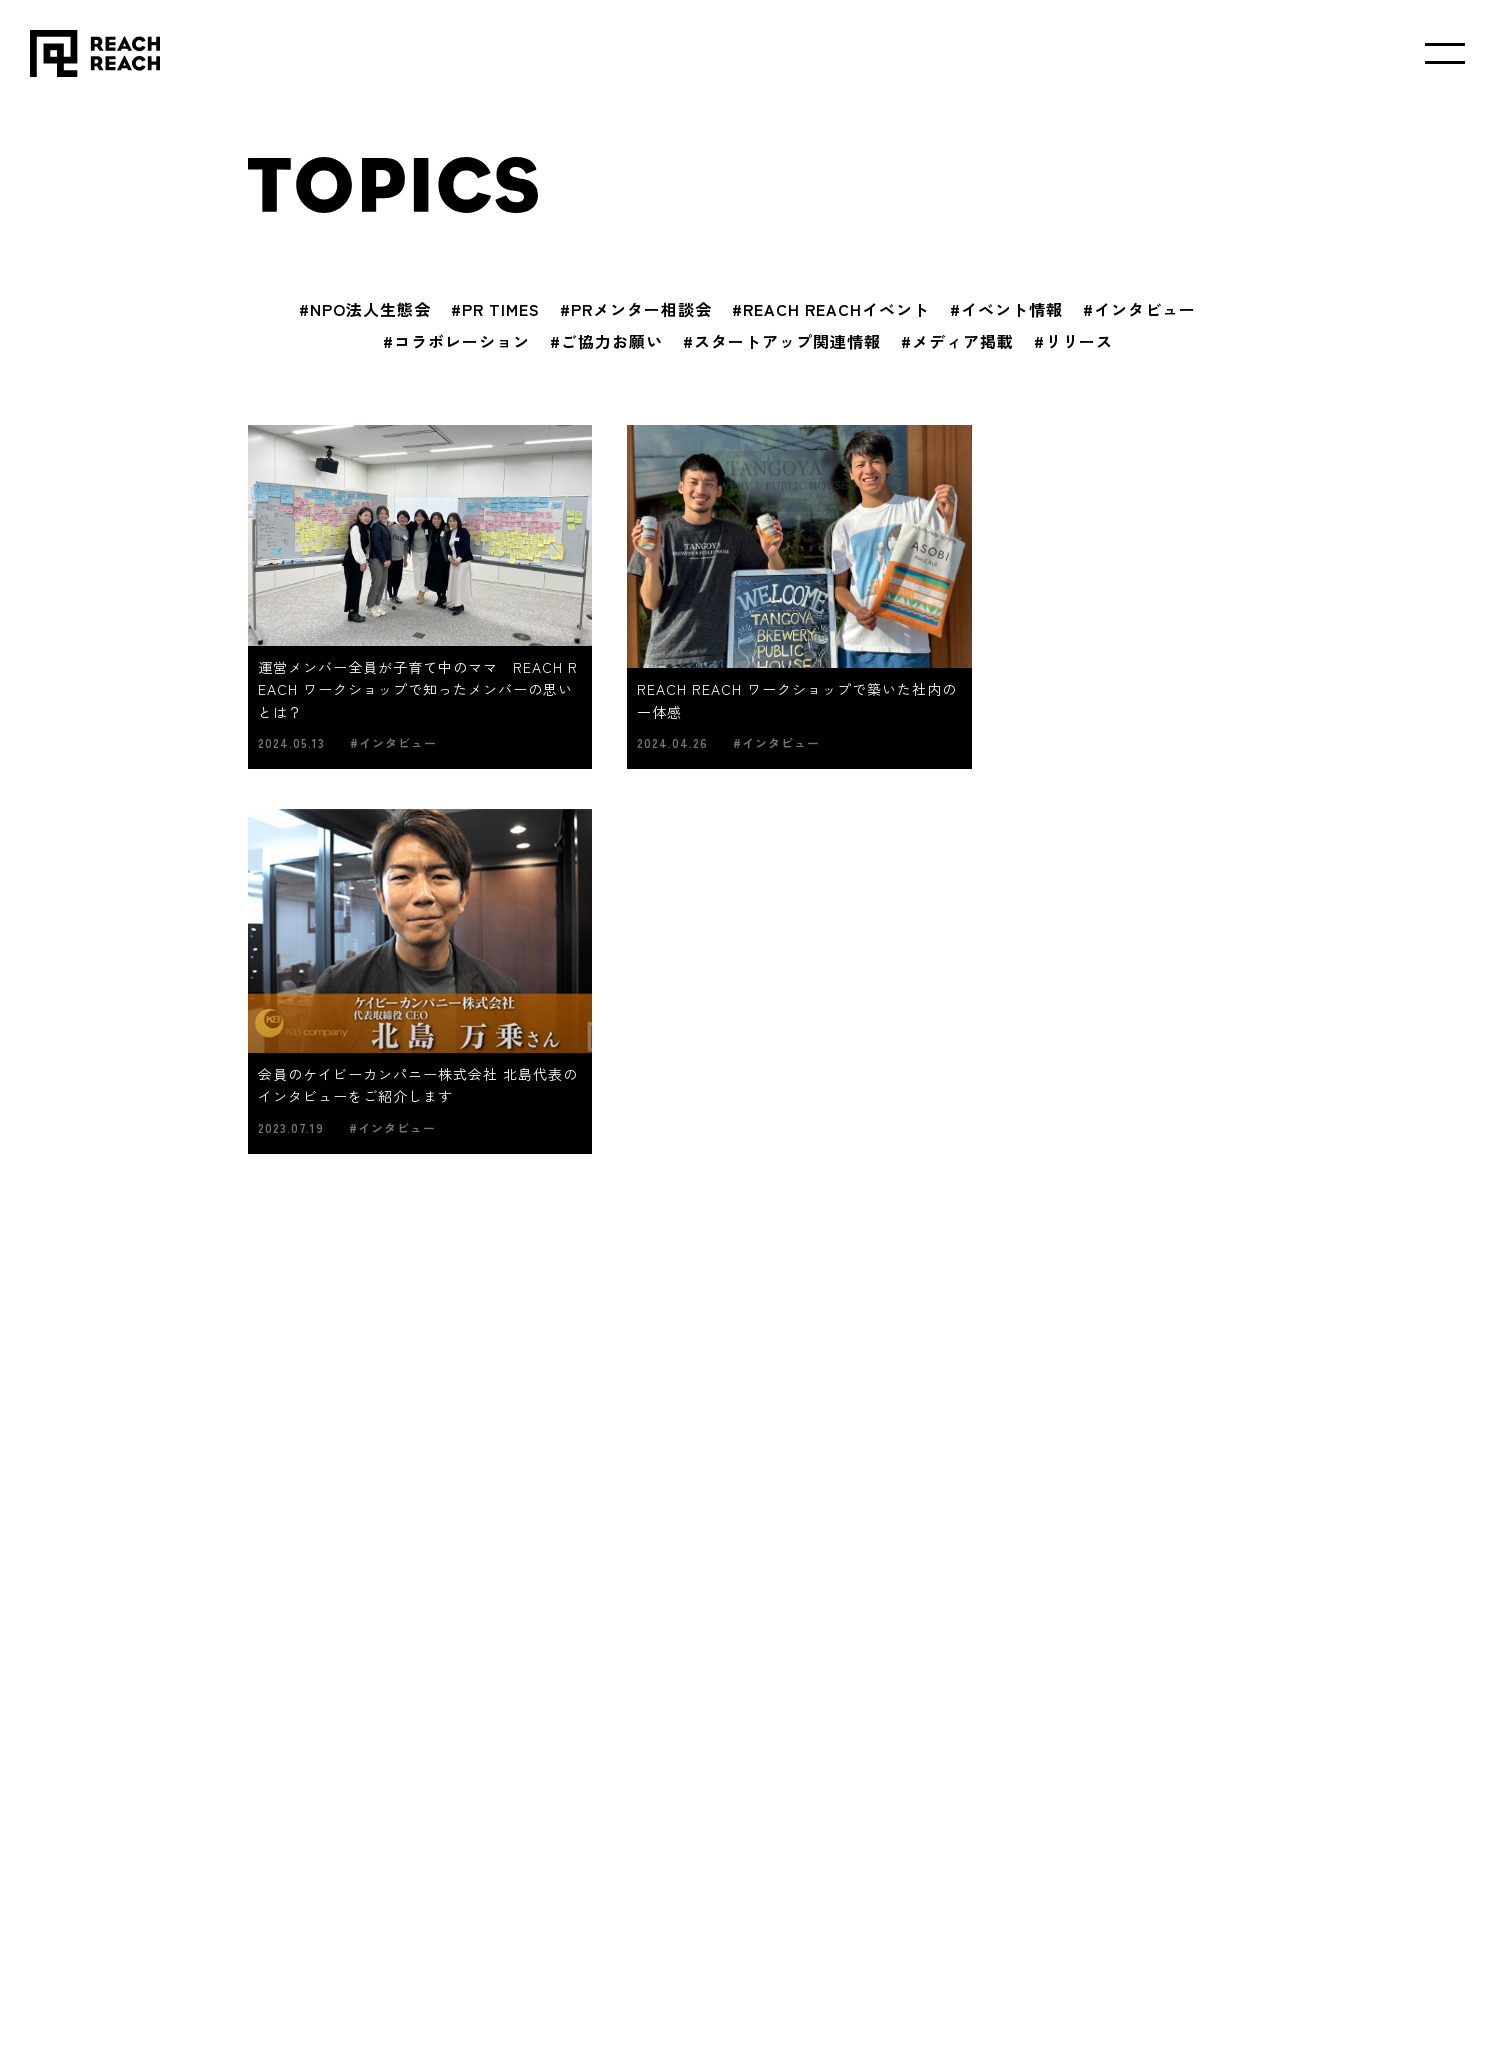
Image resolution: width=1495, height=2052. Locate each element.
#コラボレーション (456, 341)
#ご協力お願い (606, 341)
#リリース (1073, 341)
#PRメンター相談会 (636, 309)
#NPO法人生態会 (365, 309)
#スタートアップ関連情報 (782, 341)
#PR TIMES (495, 309)
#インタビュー (1139, 309)
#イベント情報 (1006, 309)
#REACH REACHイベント (831, 309)
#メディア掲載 (957, 341)
